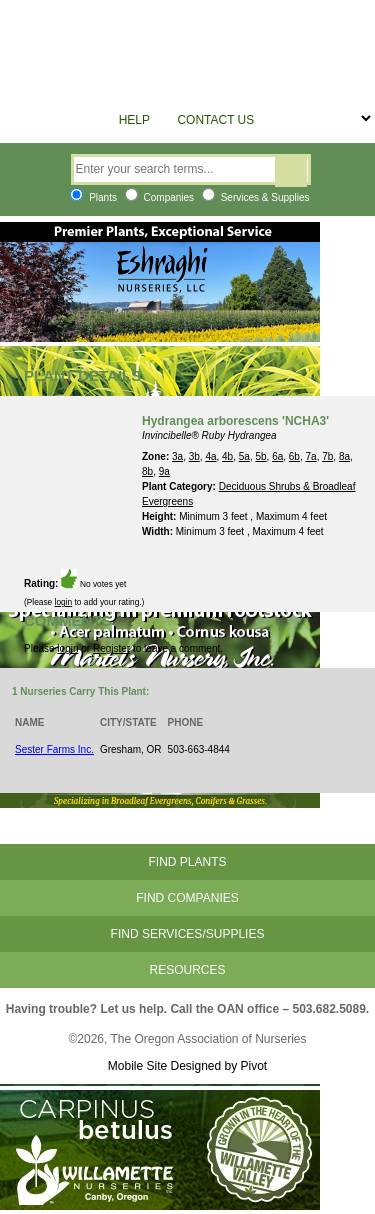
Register (111, 648)
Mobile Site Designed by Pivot (187, 1066)
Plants (93, 197)
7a (311, 456)
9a (164, 471)
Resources (187, 970)
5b (260, 456)
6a (277, 456)
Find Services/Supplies (188, 934)
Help (134, 120)
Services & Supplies (256, 197)
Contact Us (215, 120)
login (64, 602)
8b (147, 471)
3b (194, 456)
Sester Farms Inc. (54, 749)
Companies (159, 197)
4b (227, 456)
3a (177, 456)
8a (344, 456)
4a (210, 456)
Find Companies (187, 898)
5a (244, 456)
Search (291, 172)
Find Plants (187, 862)
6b (294, 456)
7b (327, 456)
